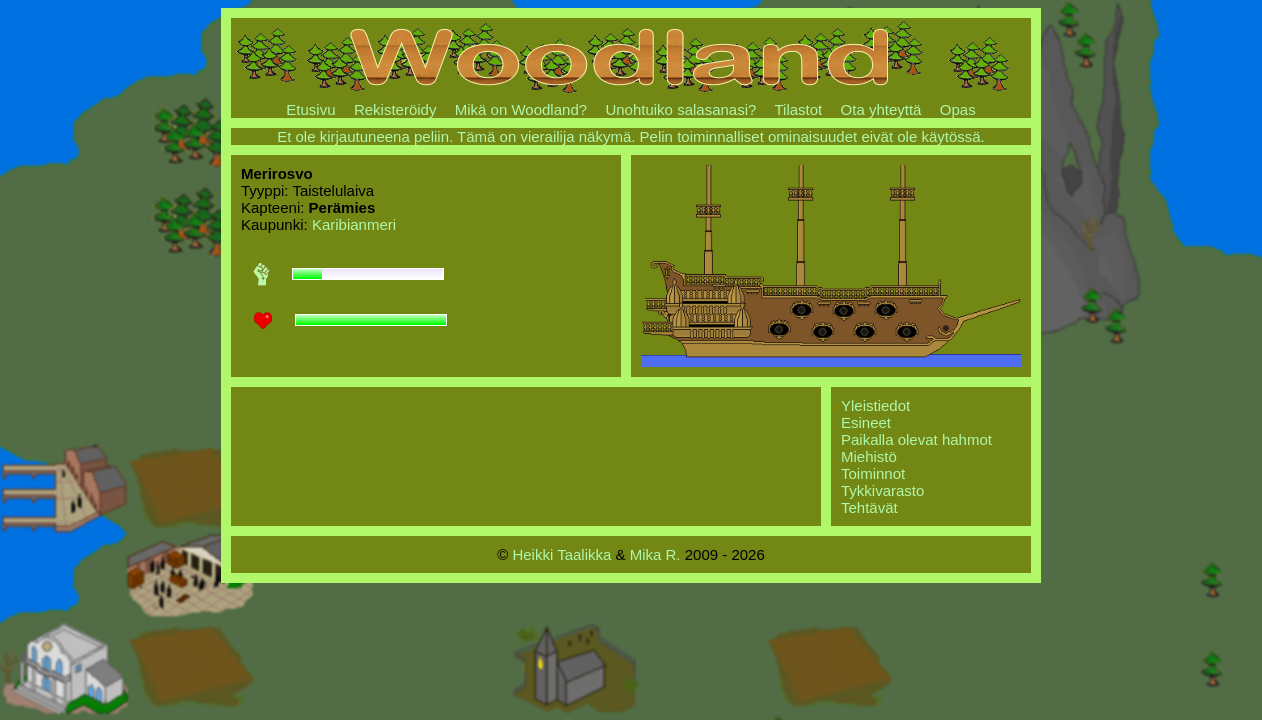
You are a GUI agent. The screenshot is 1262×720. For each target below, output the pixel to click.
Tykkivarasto (882, 490)
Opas (958, 109)
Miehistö (869, 456)
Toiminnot (873, 473)
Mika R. (655, 554)
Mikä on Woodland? (521, 109)
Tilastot (798, 109)
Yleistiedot (875, 405)
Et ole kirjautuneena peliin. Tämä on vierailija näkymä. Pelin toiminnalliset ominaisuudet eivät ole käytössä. (631, 136)
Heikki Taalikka (561, 554)
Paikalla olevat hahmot (916, 439)
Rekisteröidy (395, 109)
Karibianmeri (354, 224)
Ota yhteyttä (881, 109)
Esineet (866, 422)
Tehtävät (869, 507)
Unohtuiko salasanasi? (680, 109)
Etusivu (310, 109)
